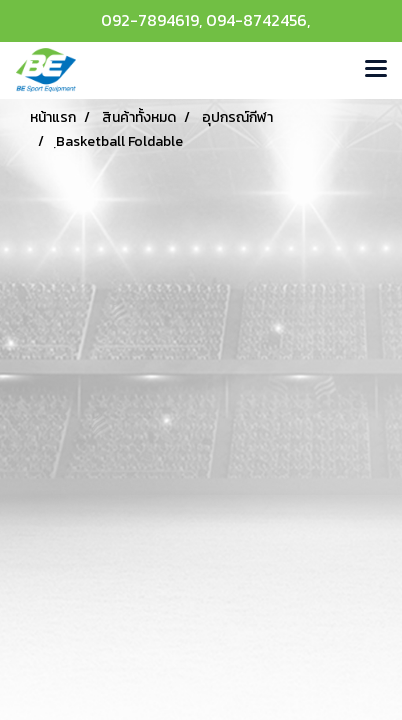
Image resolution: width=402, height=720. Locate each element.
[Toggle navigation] (376, 70)
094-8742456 (256, 20)
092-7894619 (150, 20)
